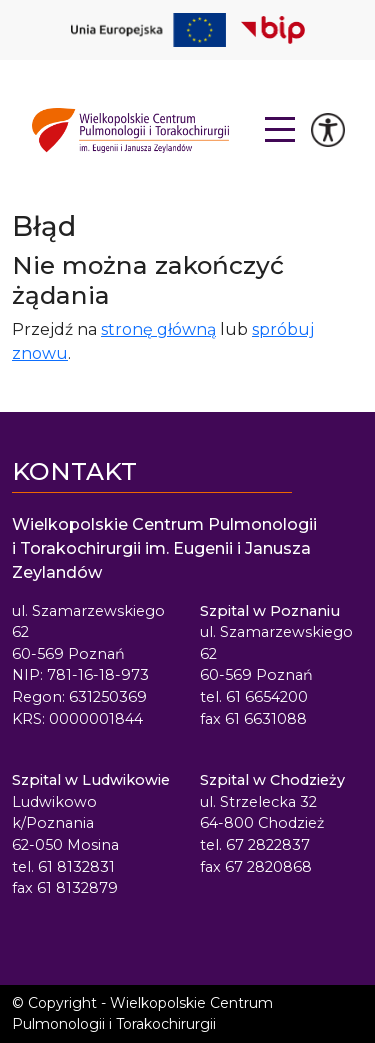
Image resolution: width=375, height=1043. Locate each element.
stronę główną (158, 329)
